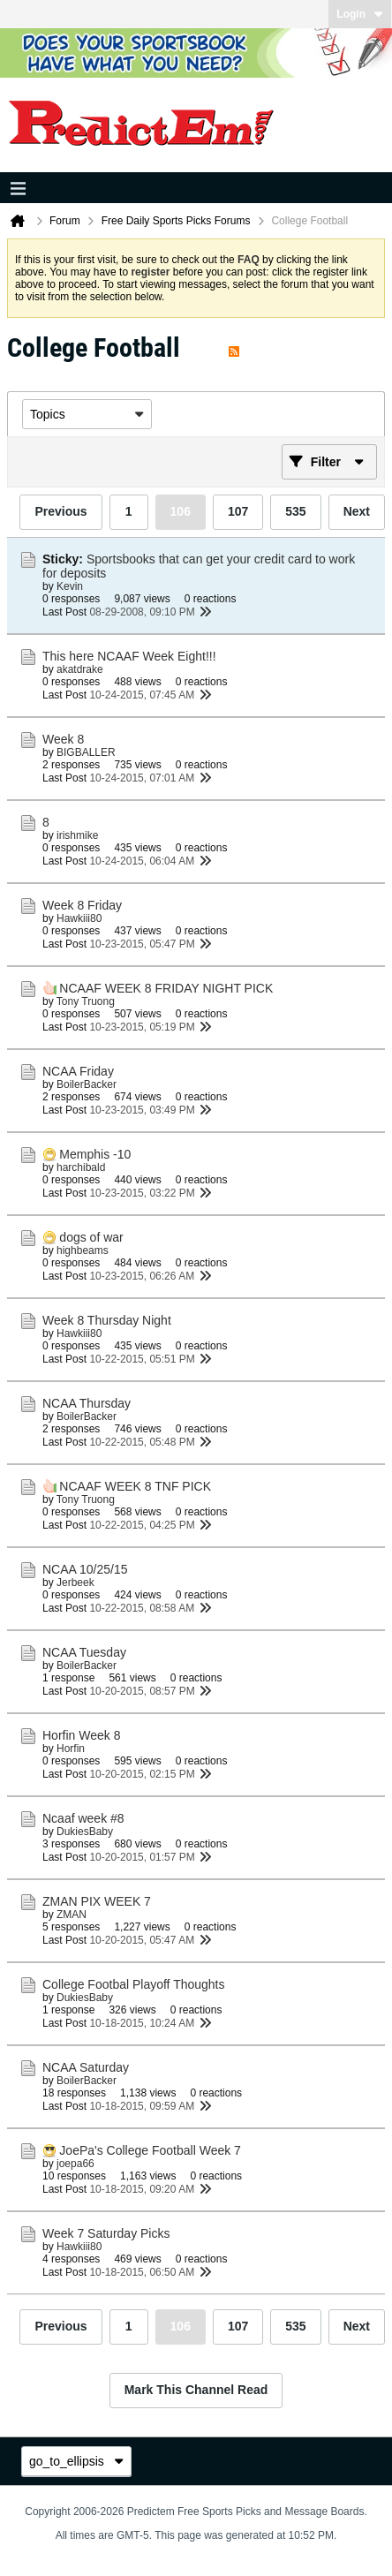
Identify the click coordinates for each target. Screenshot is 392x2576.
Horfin (71, 1748)
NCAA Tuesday (84, 1652)
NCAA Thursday (86, 1403)
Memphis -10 (95, 1154)
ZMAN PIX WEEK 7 (96, 1901)
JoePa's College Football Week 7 (150, 2150)
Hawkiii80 (79, 918)
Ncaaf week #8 (83, 1818)
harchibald (81, 1167)
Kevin (70, 586)
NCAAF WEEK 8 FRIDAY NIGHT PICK (166, 988)
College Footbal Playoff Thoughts (133, 1984)
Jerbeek (75, 1582)
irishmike (77, 835)
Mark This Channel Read (196, 2390)
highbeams (83, 1250)
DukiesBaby (85, 1831)
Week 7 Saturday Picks (106, 2233)
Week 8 (63, 739)
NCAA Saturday (85, 2067)
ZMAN (72, 1914)
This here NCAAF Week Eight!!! (129, 656)
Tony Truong (86, 1001)
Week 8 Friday (82, 905)
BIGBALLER (86, 752)
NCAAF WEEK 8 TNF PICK (135, 1486)
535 (295, 511)
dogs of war (91, 1237)
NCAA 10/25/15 (85, 1569)
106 (180, 511)
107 (238, 511)
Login (359, 14)
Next (356, 511)
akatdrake (80, 669)
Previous (60, 511)
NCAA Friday (78, 1071)
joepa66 (75, 2163)
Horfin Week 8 (81, 1735)
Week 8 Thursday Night (106, 1320)
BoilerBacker (87, 1084)
